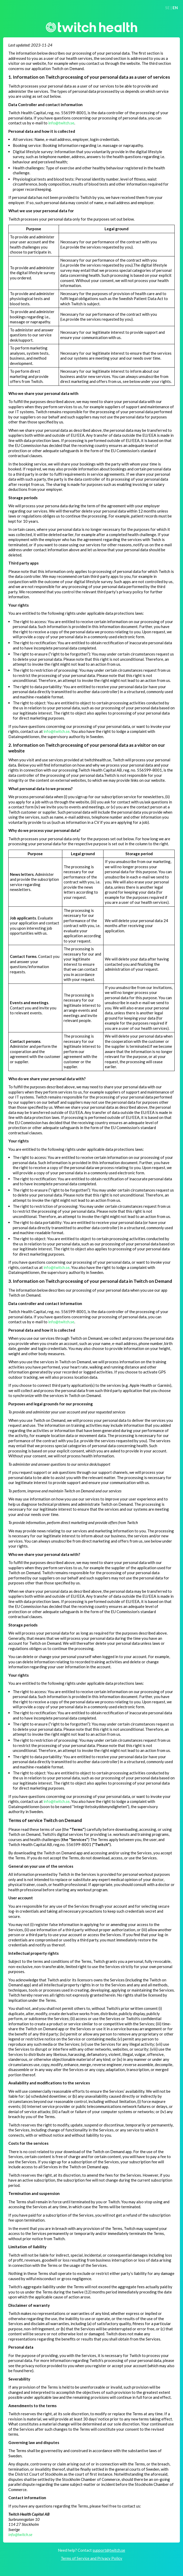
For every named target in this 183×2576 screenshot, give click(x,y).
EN (175, 7)
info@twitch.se (61, 122)
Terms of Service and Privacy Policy (91, 2558)
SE (167, 7)
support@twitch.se (109, 2550)
